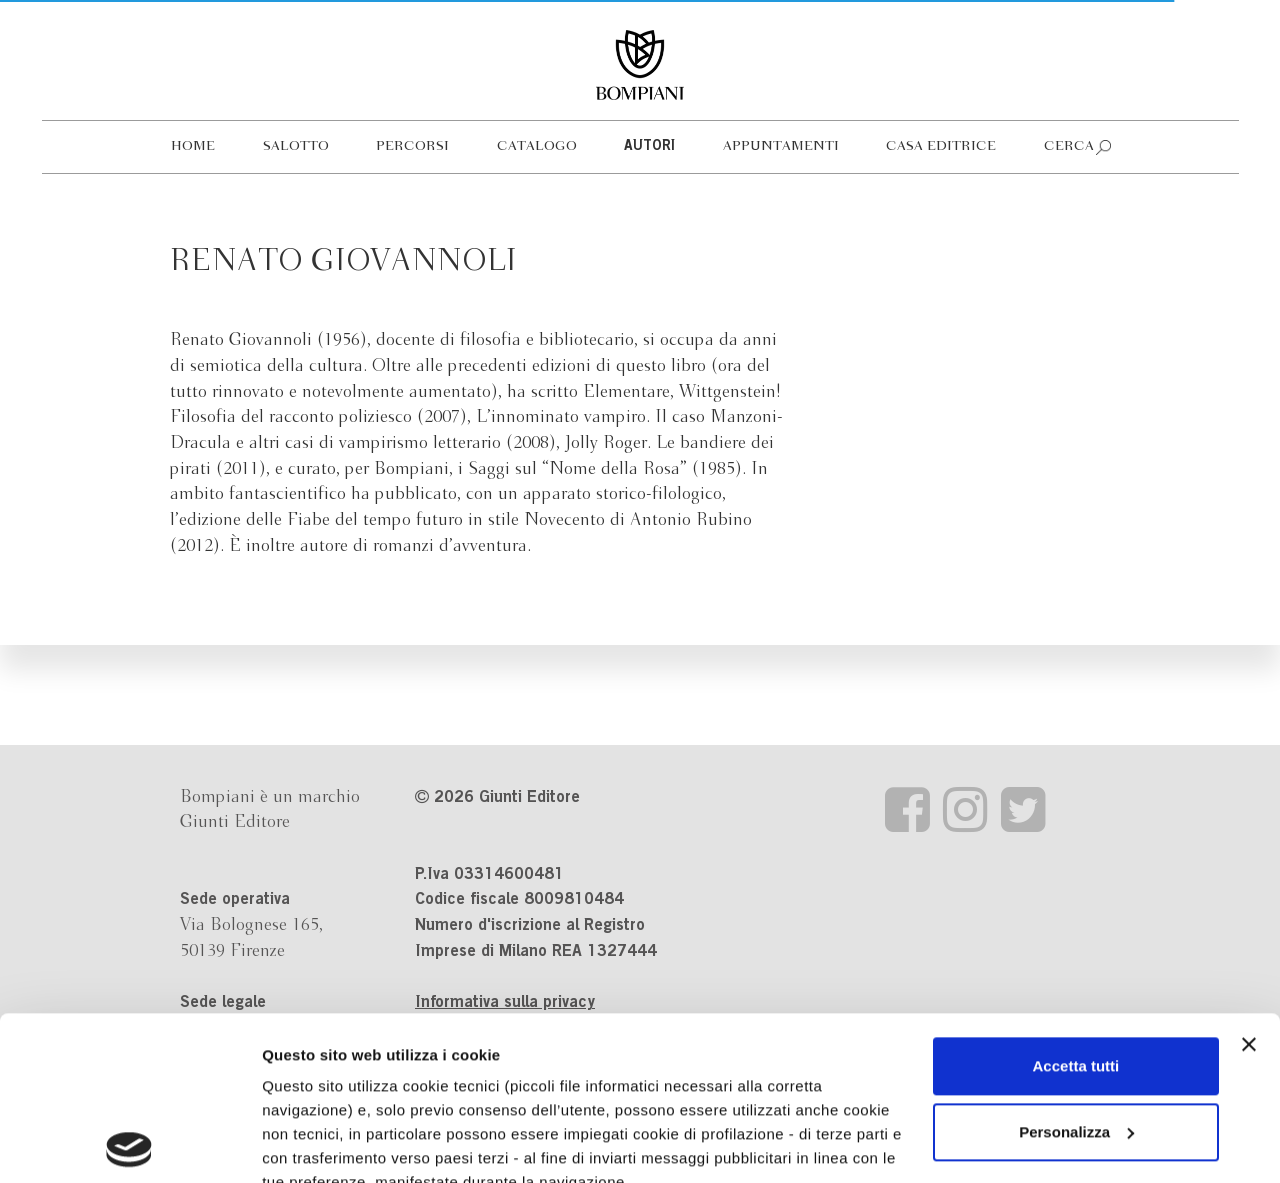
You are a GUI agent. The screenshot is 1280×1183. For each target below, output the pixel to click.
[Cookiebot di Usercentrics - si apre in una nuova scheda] (129, 1144)
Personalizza (1076, 968)
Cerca (1069, 146)
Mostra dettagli (316, 1143)
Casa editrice (941, 146)
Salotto (296, 146)
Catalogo (537, 146)
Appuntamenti (781, 146)
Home (193, 146)
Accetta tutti (1076, 902)
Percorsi (412, 146)
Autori (649, 147)
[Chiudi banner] (1249, 881)
